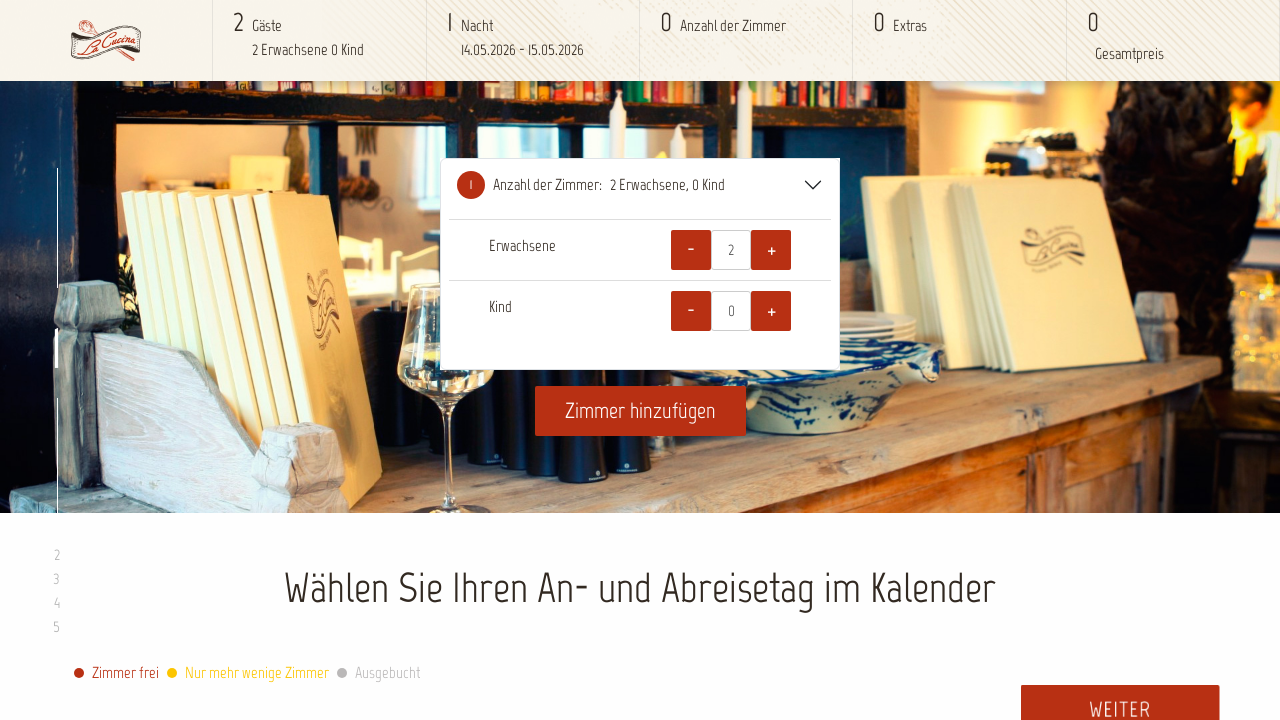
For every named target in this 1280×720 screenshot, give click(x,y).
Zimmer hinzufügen (640, 410)
